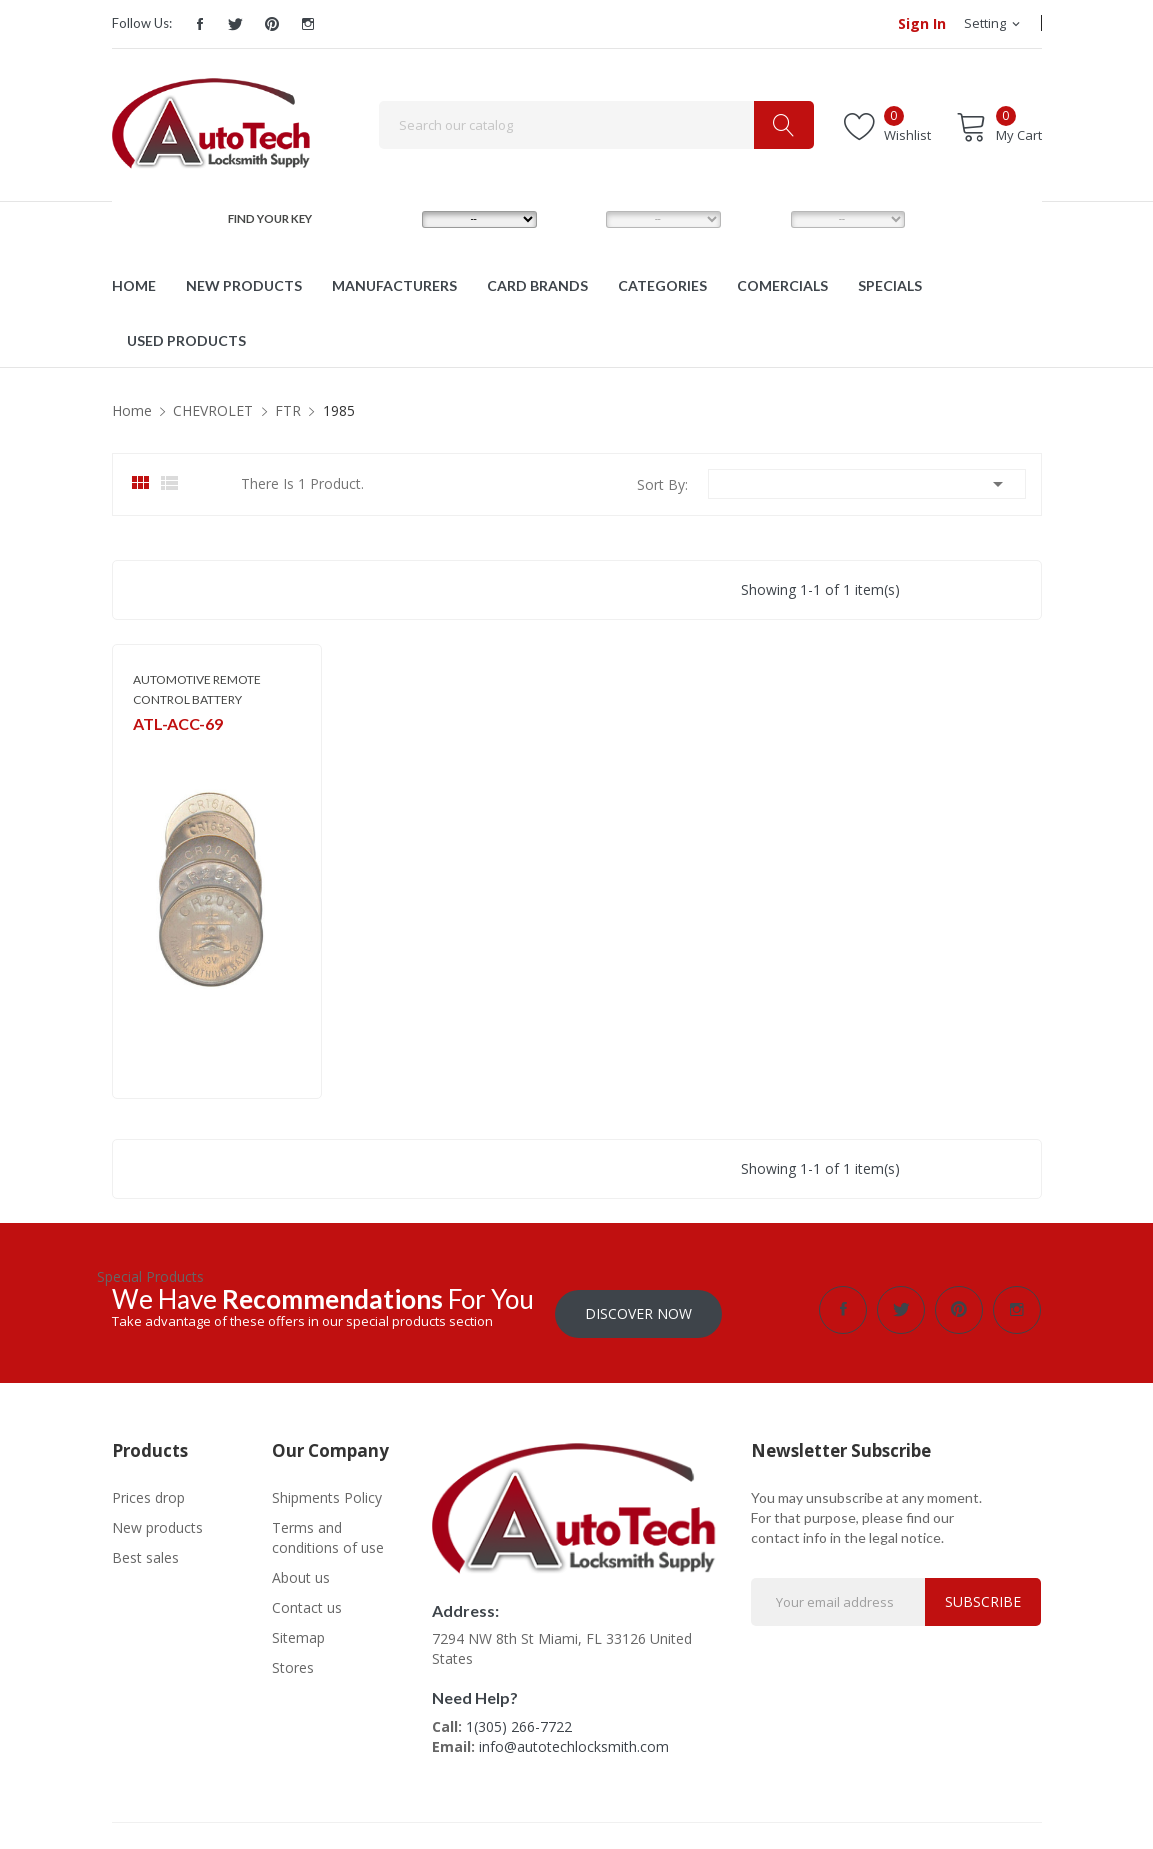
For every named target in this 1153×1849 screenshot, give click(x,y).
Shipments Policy (327, 1493)
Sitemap (298, 1633)
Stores (293, 1663)
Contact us (307, 1603)
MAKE (393, 218)
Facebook (200, 24)
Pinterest (272, 24)
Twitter (236, 24)
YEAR (760, 218)
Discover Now (638, 1309)
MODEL (581, 218)
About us (301, 1573)
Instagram (308, 24)
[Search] (596, 125)
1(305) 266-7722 (519, 1722)
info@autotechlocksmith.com (574, 1742)
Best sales (145, 1553)
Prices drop (148, 1493)
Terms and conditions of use (328, 1533)
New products (157, 1523)
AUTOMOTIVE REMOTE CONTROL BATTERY (197, 689)
